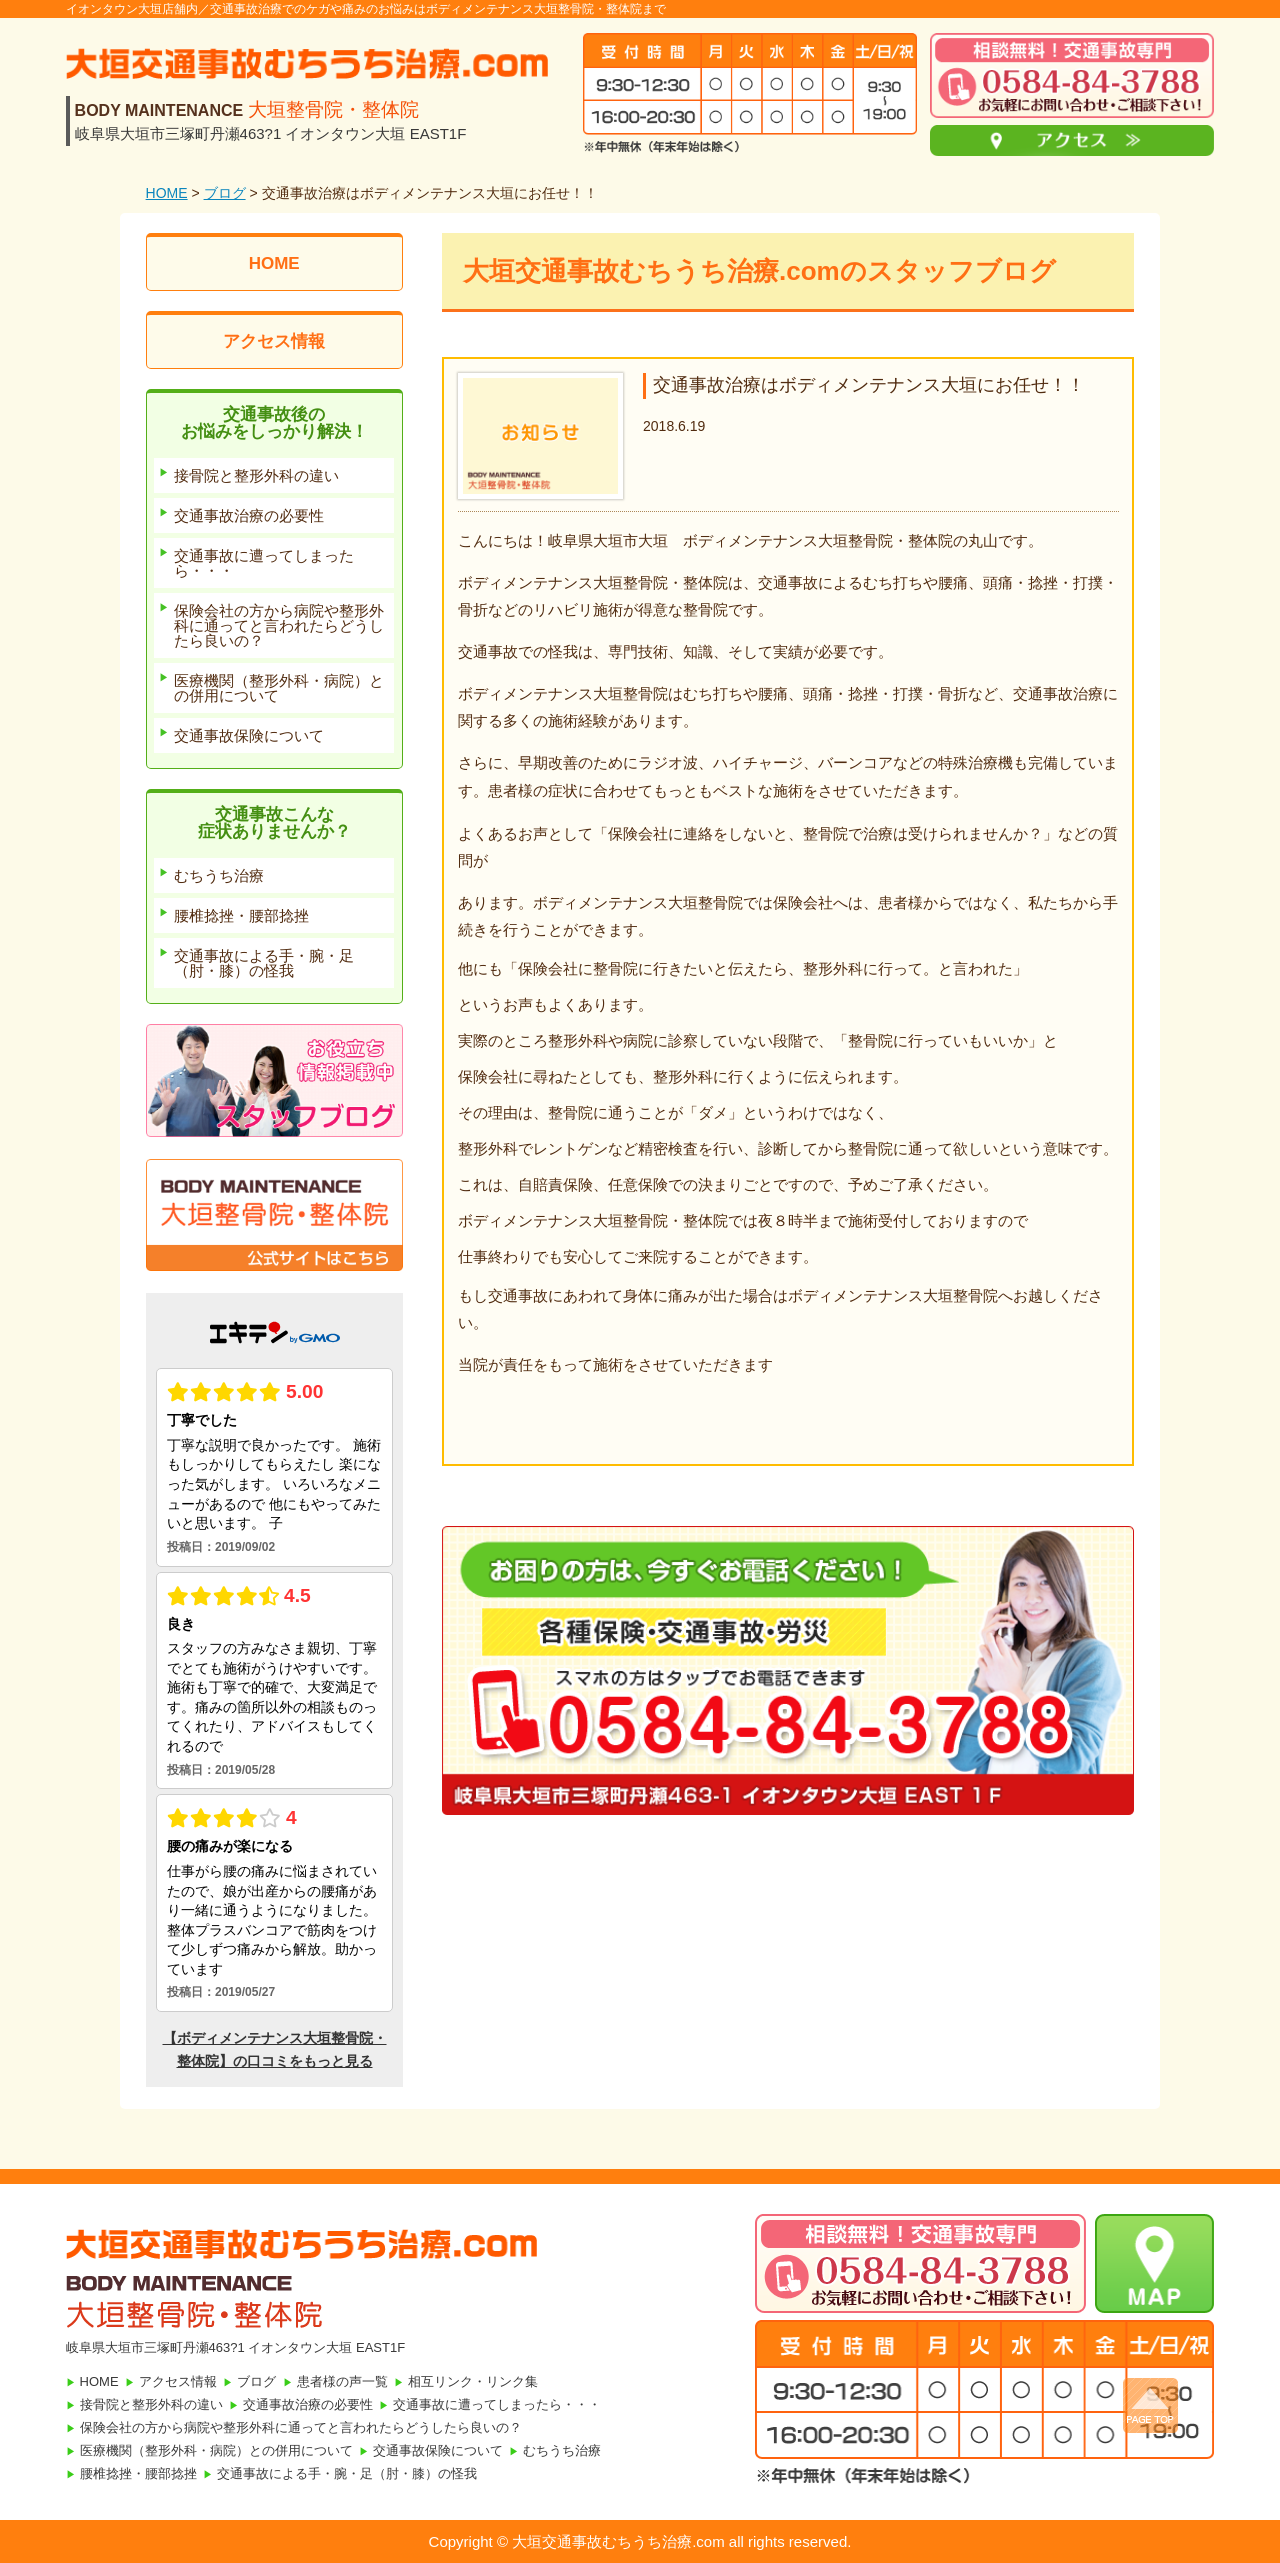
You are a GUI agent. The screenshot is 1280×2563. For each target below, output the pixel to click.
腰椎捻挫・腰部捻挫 (138, 2473)
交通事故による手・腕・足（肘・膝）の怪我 (347, 2473)
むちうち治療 (562, 2450)
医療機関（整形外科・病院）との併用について (216, 2450)
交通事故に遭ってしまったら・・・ (497, 2404)
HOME (167, 193)
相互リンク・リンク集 (473, 2381)
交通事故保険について (438, 2450)
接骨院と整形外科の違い (151, 2404)
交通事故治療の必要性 (308, 2404)
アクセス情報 (274, 341)
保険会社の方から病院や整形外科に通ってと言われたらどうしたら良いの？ (301, 2427)
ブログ (225, 193)
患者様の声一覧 (342, 2381)
